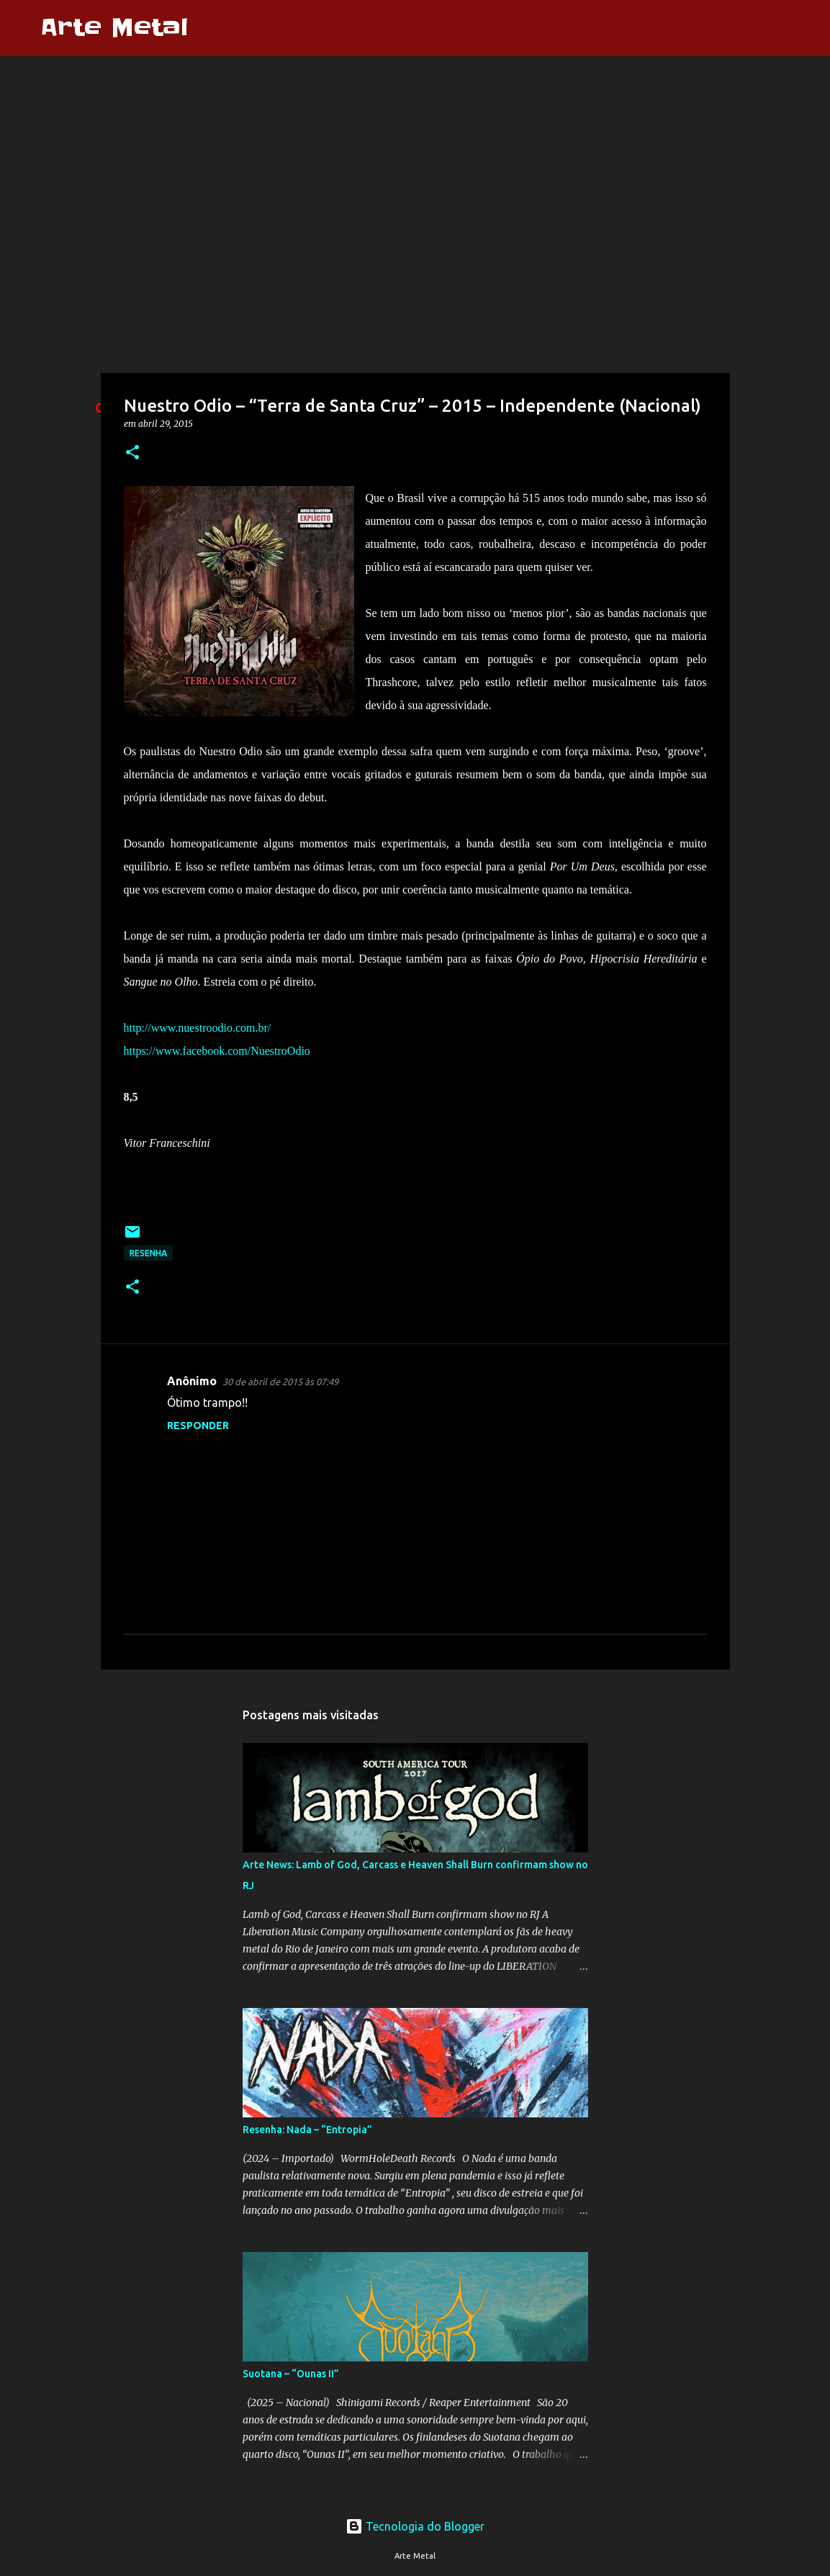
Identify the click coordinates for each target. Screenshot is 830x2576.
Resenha (148, 1253)
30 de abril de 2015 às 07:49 (280, 1382)
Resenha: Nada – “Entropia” (307, 2129)
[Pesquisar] (208, 28)
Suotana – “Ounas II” (291, 2373)
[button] (132, 453)
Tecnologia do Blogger (415, 2526)
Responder (198, 1425)
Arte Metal (114, 28)
